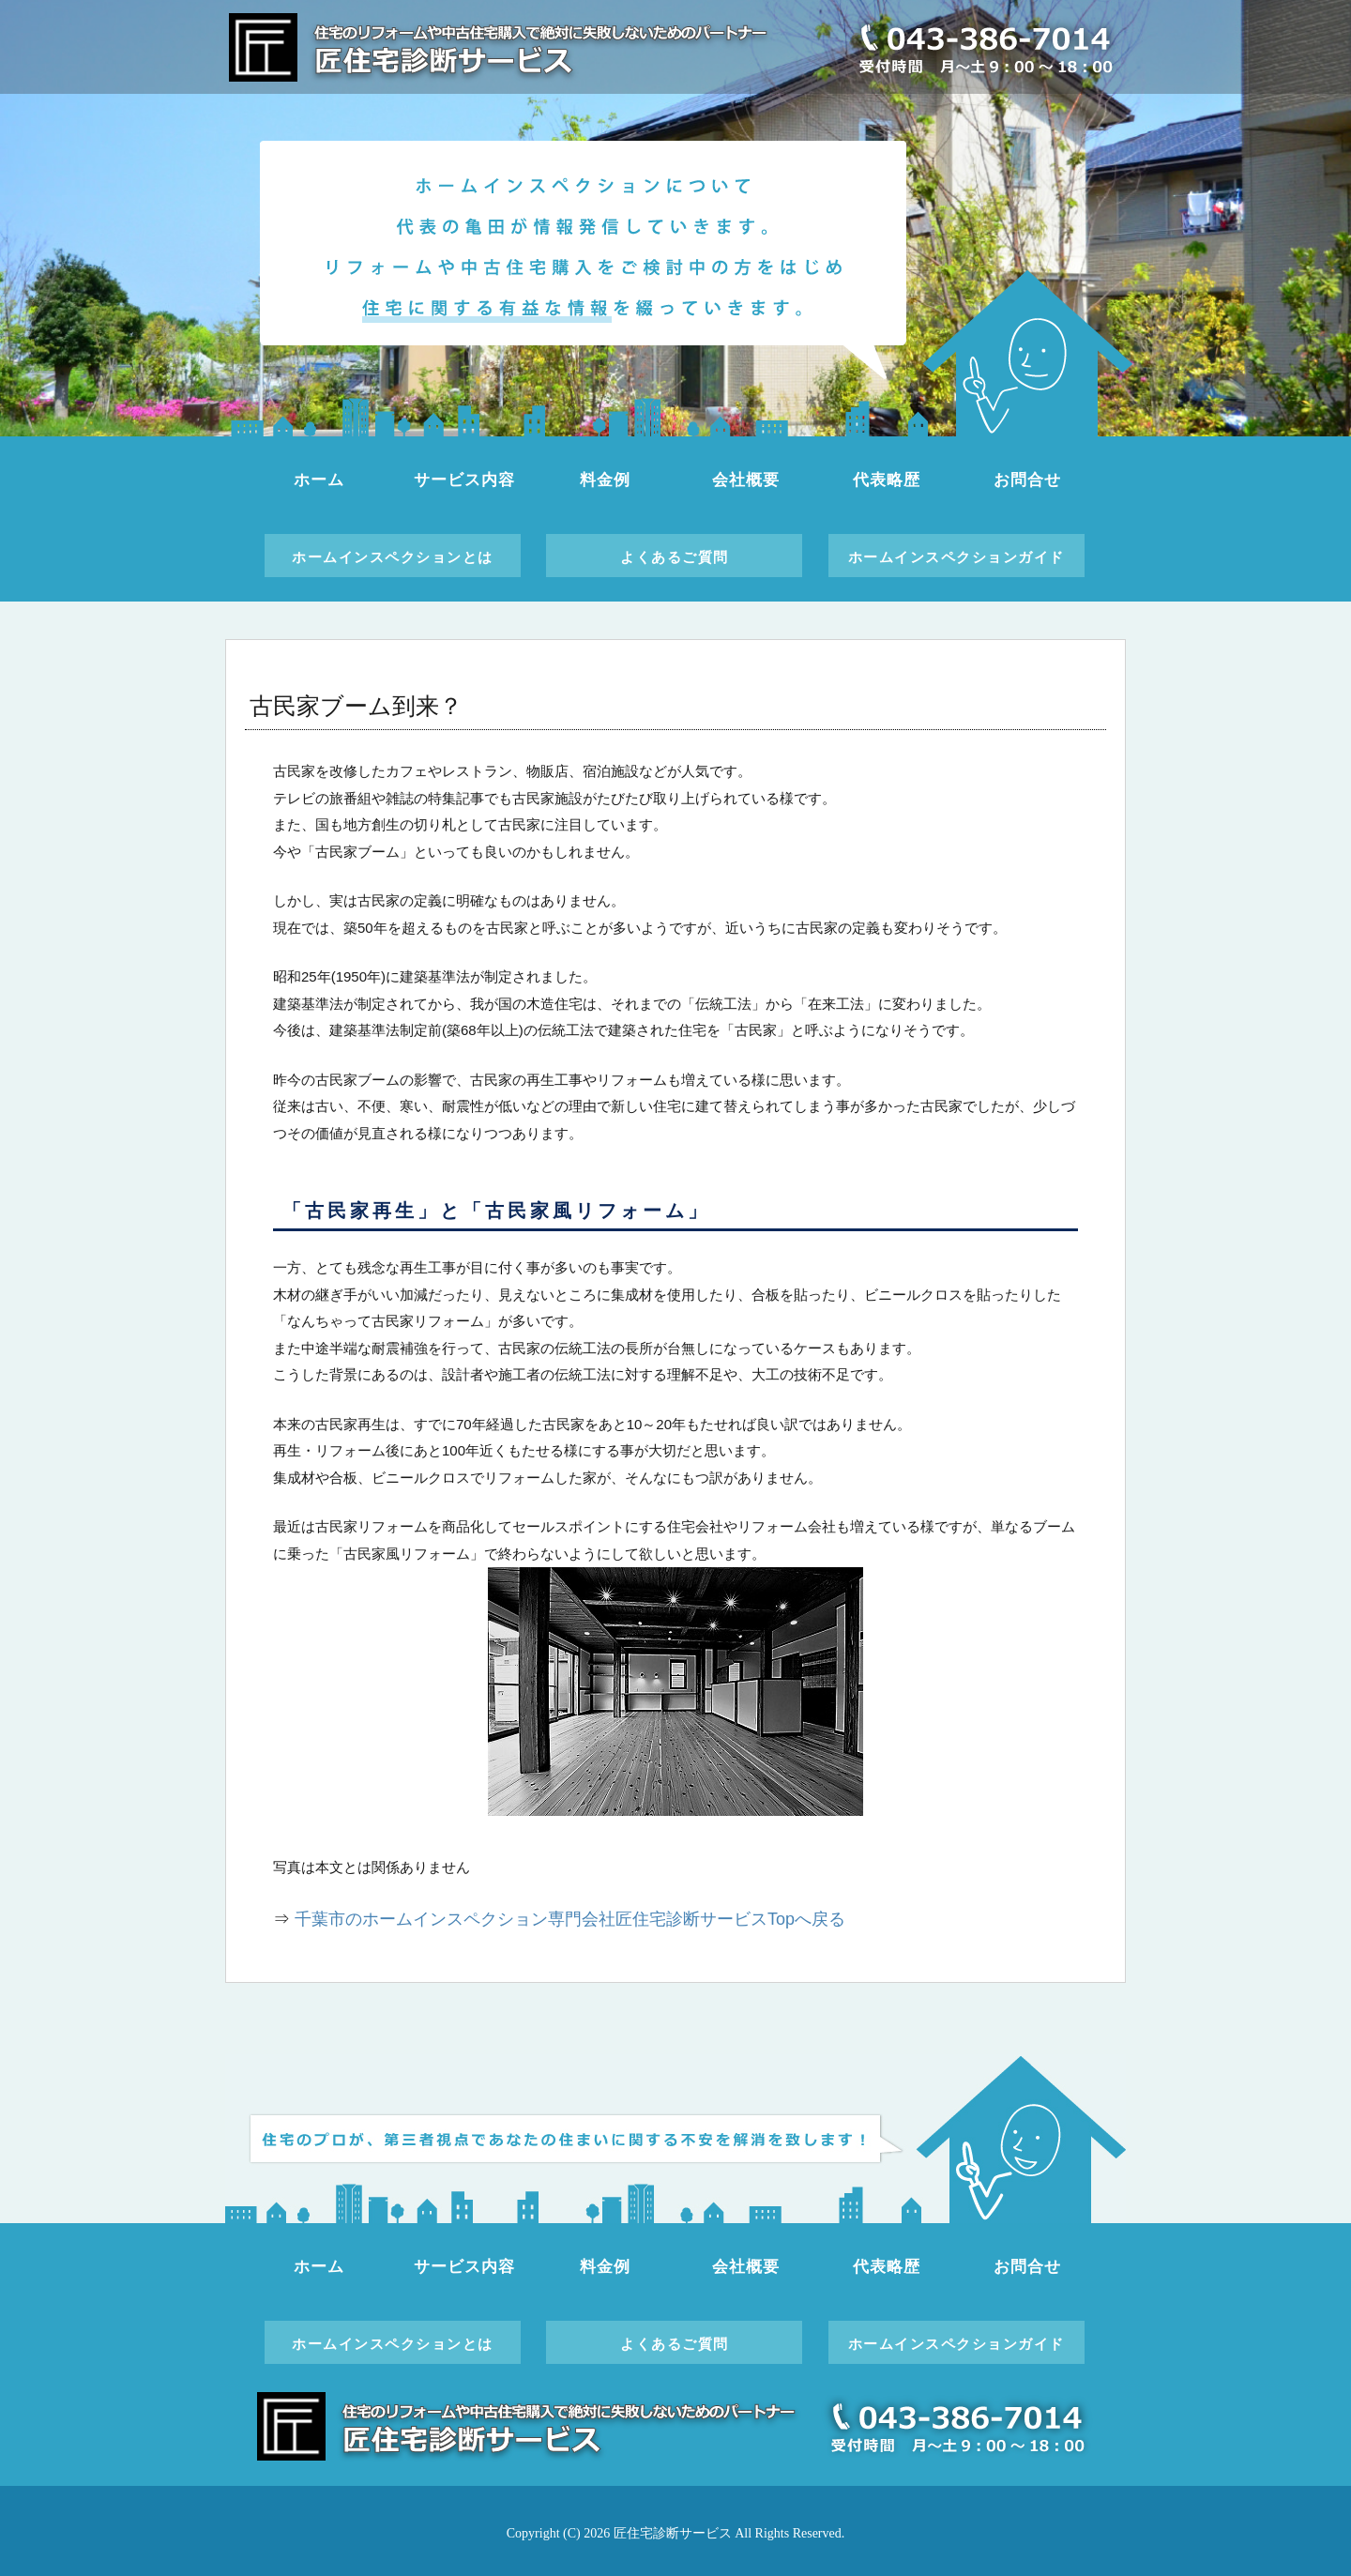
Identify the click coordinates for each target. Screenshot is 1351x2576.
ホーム (319, 480)
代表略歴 (886, 480)
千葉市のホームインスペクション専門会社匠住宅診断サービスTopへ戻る (570, 1919)
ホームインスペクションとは (392, 557)
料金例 (605, 480)
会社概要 (745, 480)
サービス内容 (464, 480)
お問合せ (1027, 480)
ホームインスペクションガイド (956, 557)
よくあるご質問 (674, 557)
